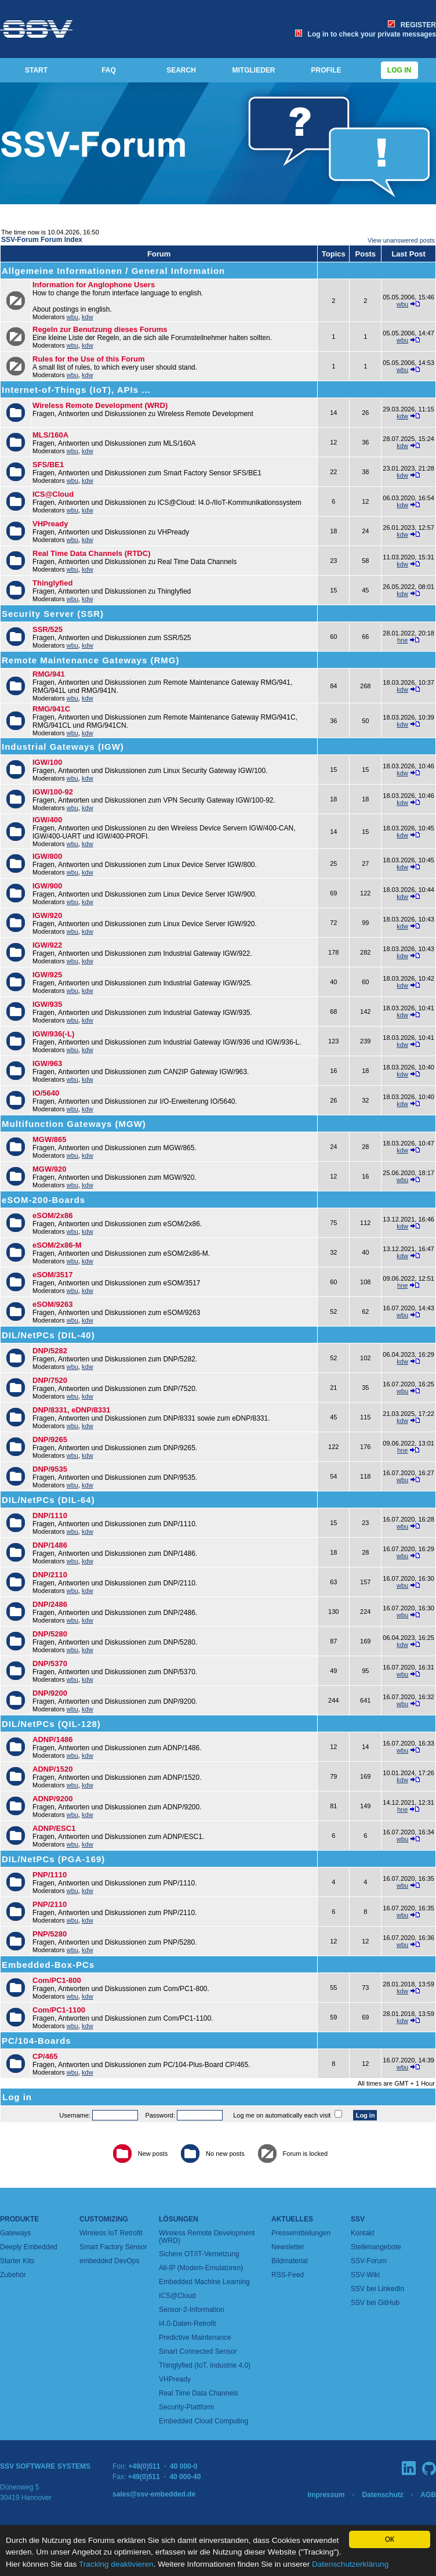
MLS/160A (50, 435)
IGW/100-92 (52, 791)
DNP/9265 (49, 1439)
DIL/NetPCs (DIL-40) (48, 1335)
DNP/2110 (49, 1574)
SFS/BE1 (48, 464)
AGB (428, 2495)
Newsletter (287, 2247)
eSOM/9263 (52, 1304)
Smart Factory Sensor (113, 2247)
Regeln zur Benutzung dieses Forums (100, 329)
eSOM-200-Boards (43, 1200)
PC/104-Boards (36, 2041)
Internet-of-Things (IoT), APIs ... (76, 390)
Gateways (15, 2233)
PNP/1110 (49, 1874)
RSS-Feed (287, 2275)
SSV (358, 2219)
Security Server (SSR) (53, 614)
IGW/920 (47, 915)
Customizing (103, 2219)
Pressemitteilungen (300, 2233)
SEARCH (181, 70)
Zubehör (13, 2275)
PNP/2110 (49, 1904)
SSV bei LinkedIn (377, 2289)
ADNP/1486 (52, 1739)
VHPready (50, 523)
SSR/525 (47, 629)
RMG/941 (48, 674)
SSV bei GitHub (375, 2303)
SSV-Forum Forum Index (41, 240)
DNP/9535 (49, 1469)
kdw (87, 316)
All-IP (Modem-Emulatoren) (201, 2268)
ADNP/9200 (52, 1798)
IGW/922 (47, 945)
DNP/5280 (49, 1634)
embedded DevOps (109, 2261)
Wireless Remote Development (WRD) (100, 405)
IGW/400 (47, 819)
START (36, 70)
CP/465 (44, 2056)
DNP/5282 (49, 1350)
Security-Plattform (186, 2407)
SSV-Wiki (365, 2275)
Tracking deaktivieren (116, 2565)
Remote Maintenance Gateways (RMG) (90, 660)
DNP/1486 (49, 1545)
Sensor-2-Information (191, 2310)
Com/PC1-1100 (58, 2010)
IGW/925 (47, 974)
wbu (72, 316)
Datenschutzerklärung (350, 2565)
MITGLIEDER (253, 70)
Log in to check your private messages (365, 34)
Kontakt (363, 2233)
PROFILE (326, 70)
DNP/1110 (49, 1515)
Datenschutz (382, 2495)
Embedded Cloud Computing (203, 2421)
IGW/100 (47, 762)
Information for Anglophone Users (93, 284)
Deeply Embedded (28, 2247)
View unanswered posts (401, 240)
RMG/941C (51, 708)
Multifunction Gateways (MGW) (74, 1124)
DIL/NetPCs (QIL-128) (51, 1724)
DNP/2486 (49, 1604)
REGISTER (412, 25)
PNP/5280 (49, 1934)
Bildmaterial (289, 2261)
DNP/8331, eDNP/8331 (71, 1410)
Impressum (325, 2495)
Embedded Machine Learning (204, 2282)
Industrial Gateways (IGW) (63, 747)
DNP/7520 (49, 1380)
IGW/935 (47, 1004)
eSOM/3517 (52, 1274)
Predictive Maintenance (195, 2337)
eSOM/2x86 (52, 1215)
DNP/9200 (49, 1693)
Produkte (19, 2219)
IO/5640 (45, 1093)
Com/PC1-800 (56, 1980)
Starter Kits (17, 2261)
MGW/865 (49, 1139)
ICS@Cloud (53, 494)
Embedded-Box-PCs (48, 1965)
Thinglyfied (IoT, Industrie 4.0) (204, 2365)
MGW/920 (49, 1169)
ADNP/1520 (52, 1769)
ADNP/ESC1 (53, 1828)
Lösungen (178, 2219)
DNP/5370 (49, 1663)
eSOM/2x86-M (57, 1245)
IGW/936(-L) (53, 1033)
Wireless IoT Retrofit (110, 2233)
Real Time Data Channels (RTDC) (91, 553)
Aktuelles (292, 2219)
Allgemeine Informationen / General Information (113, 271)
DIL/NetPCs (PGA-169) (53, 1859)
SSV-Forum (369, 2261)
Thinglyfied (52, 583)
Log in (399, 70)
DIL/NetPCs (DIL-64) (48, 1500)
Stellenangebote (376, 2247)
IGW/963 (47, 1063)
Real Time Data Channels (198, 2393)
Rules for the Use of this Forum (88, 359)
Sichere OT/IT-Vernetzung (199, 2254)
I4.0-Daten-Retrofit (187, 2324)
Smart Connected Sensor (198, 2351)
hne (402, 640)
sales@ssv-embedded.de (153, 2494)
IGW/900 (47, 885)
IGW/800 (47, 856)
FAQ (108, 70)
